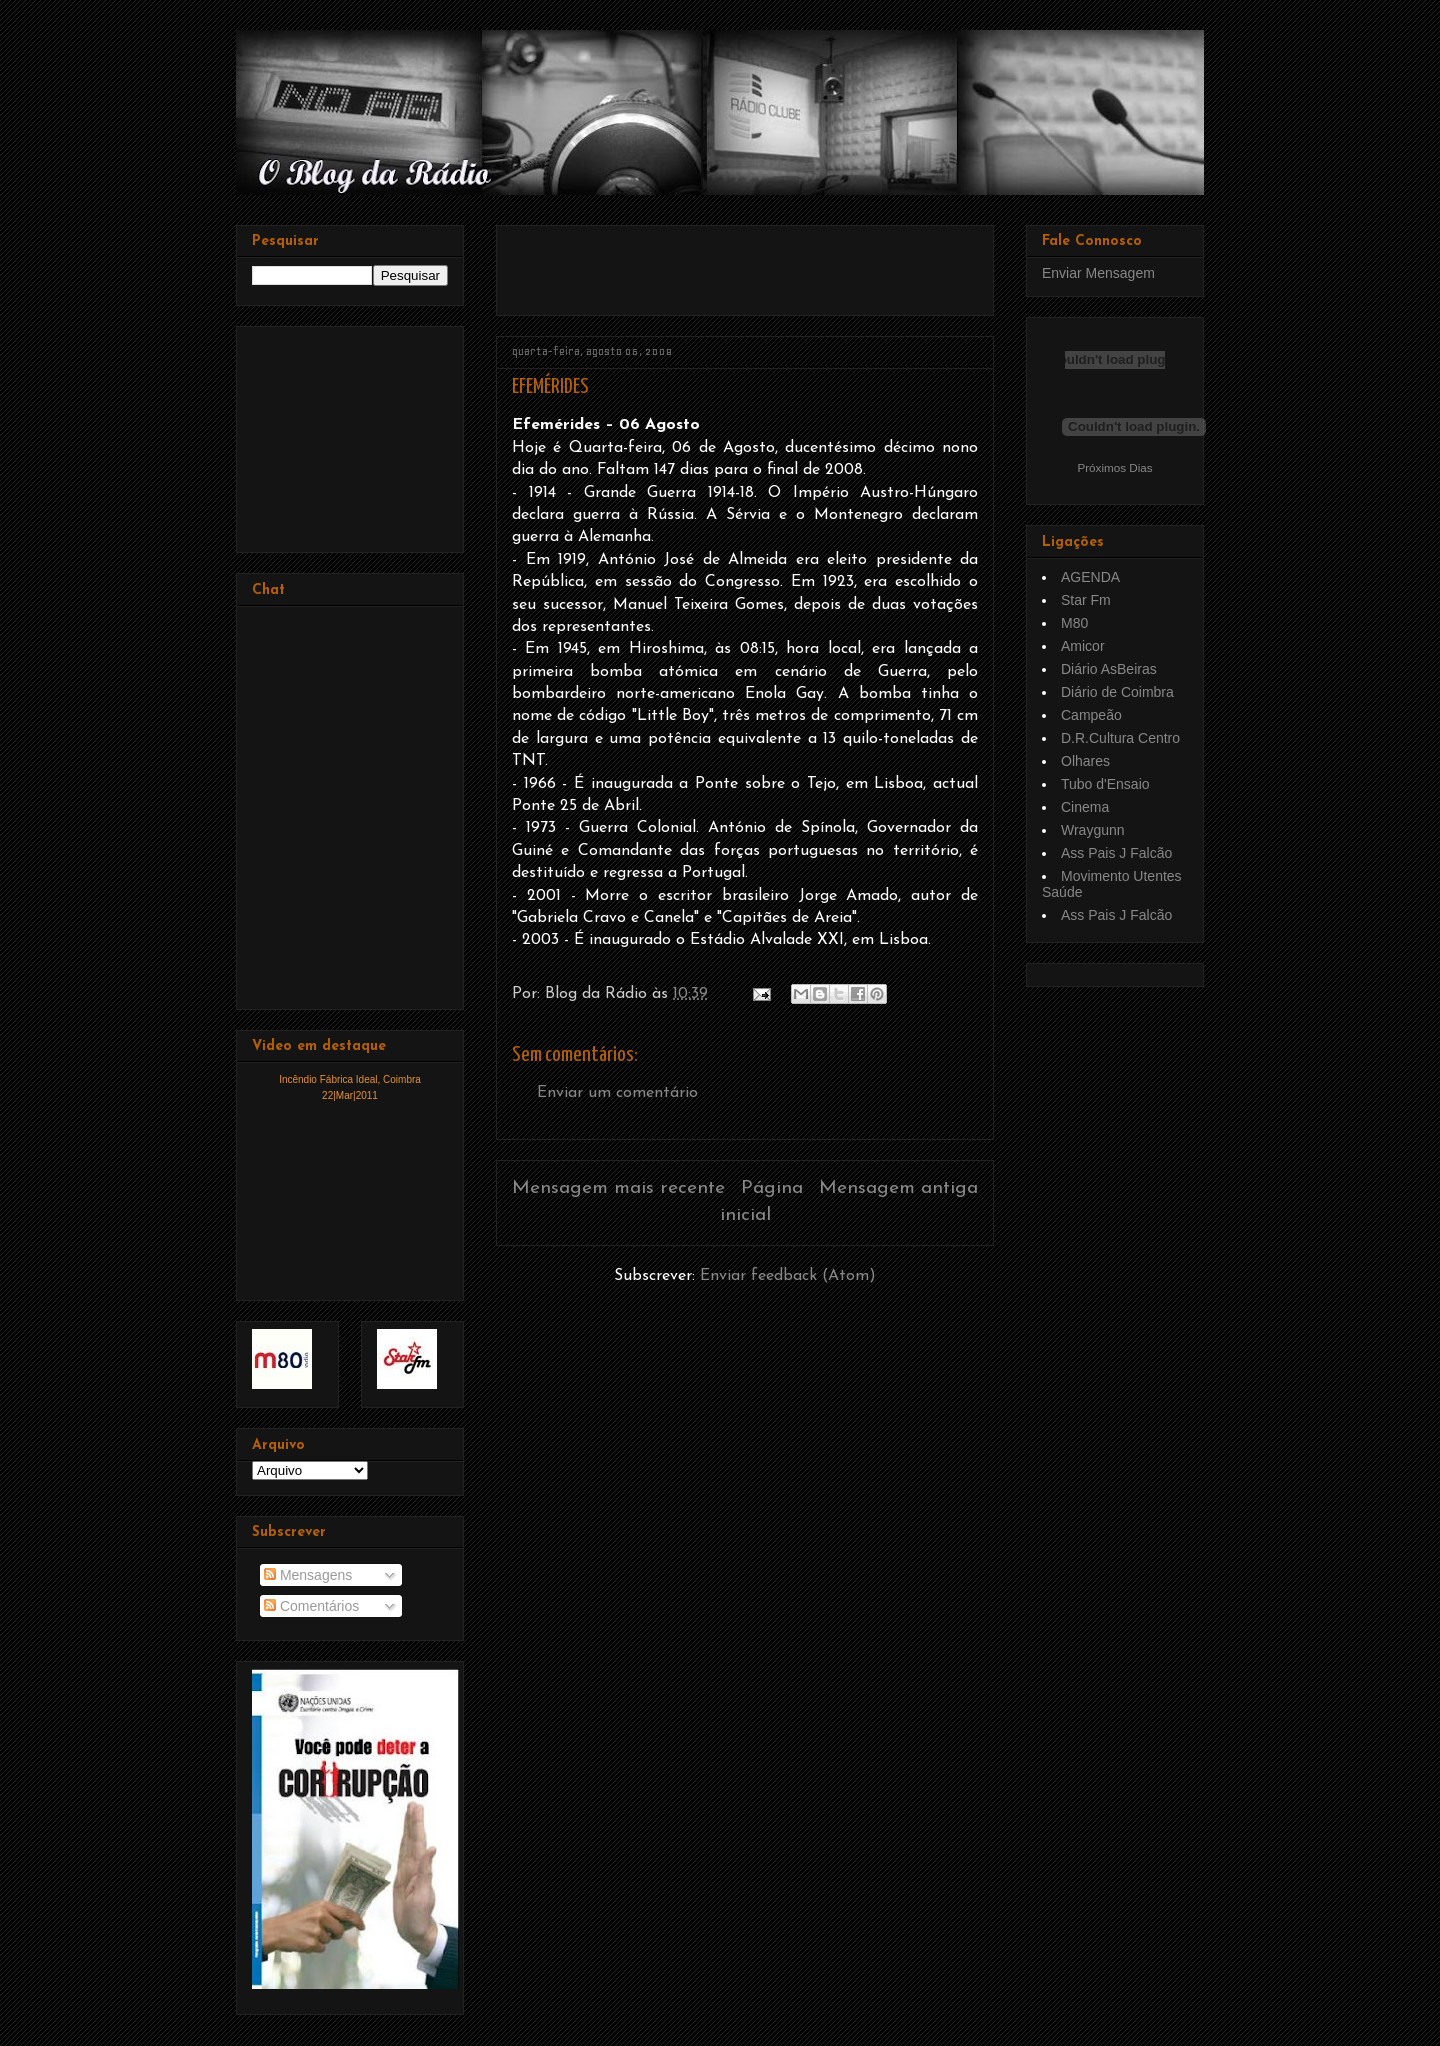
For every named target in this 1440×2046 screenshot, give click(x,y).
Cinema (1085, 807)
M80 (1074, 623)
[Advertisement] (746, 263)
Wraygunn (1093, 830)
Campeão (1091, 715)
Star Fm (1086, 600)
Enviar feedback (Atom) (788, 1276)
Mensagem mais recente (618, 1188)
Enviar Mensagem (1098, 273)
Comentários (311, 1606)
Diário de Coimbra (1117, 692)
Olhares (1085, 761)
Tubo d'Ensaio (1105, 784)
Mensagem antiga (898, 1188)
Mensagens (308, 1575)
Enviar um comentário (617, 1093)
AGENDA (1090, 577)
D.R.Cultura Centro (1120, 738)
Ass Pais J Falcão (1116, 853)
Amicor (1083, 646)
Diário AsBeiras (1109, 669)
